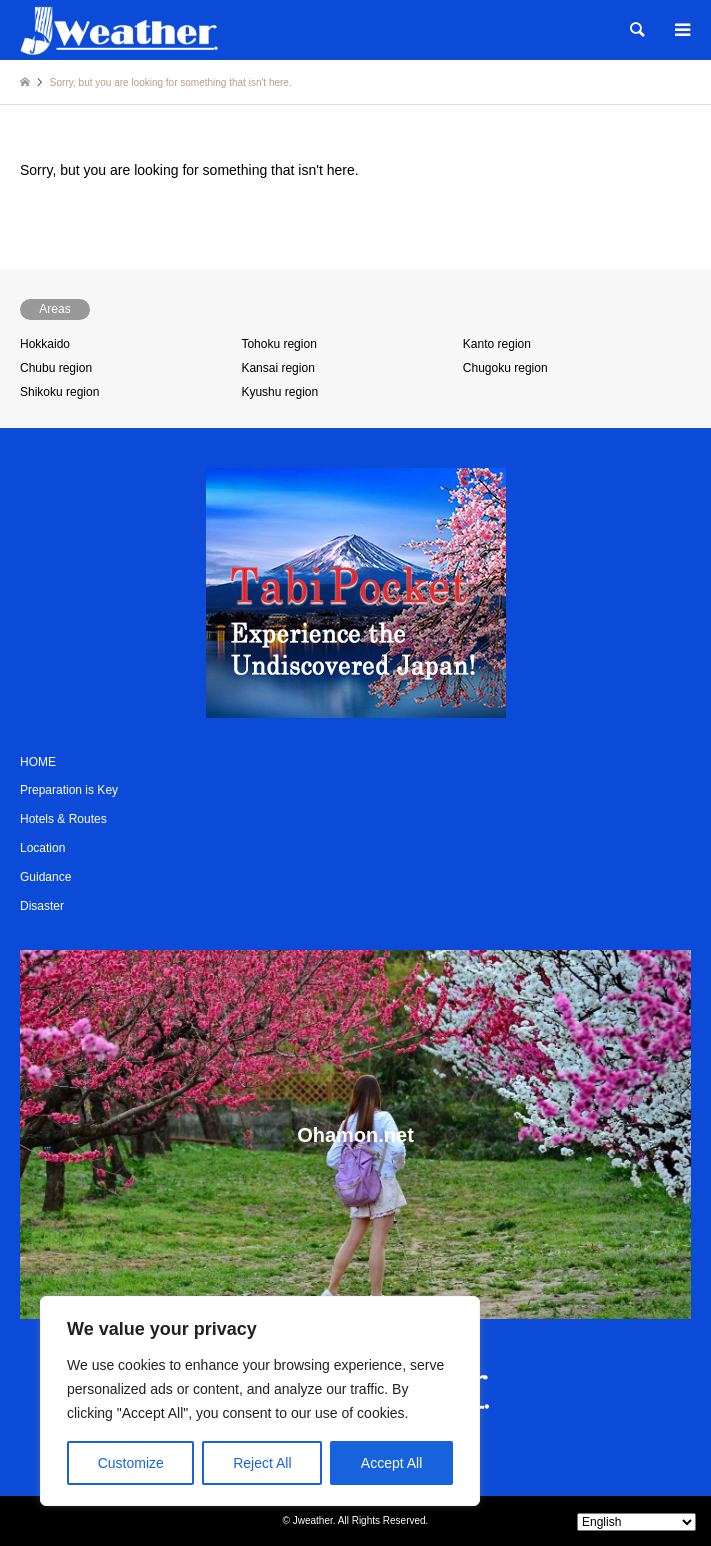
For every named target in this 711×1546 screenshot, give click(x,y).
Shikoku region (59, 392)
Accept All (391, 1463)
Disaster (42, 906)
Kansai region (277, 368)
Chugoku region (505, 368)
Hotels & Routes (63, 819)
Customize (131, 1463)
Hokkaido (45, 344)
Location (42, 848)
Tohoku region (278, 344)
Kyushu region (279, 392)
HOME (38, 762)
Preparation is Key (69, 790)
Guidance (45, 877)
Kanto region (497, 344)
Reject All (262, 1463)
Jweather (313, 1520)
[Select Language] (636, 1522)
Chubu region (56, 368)
